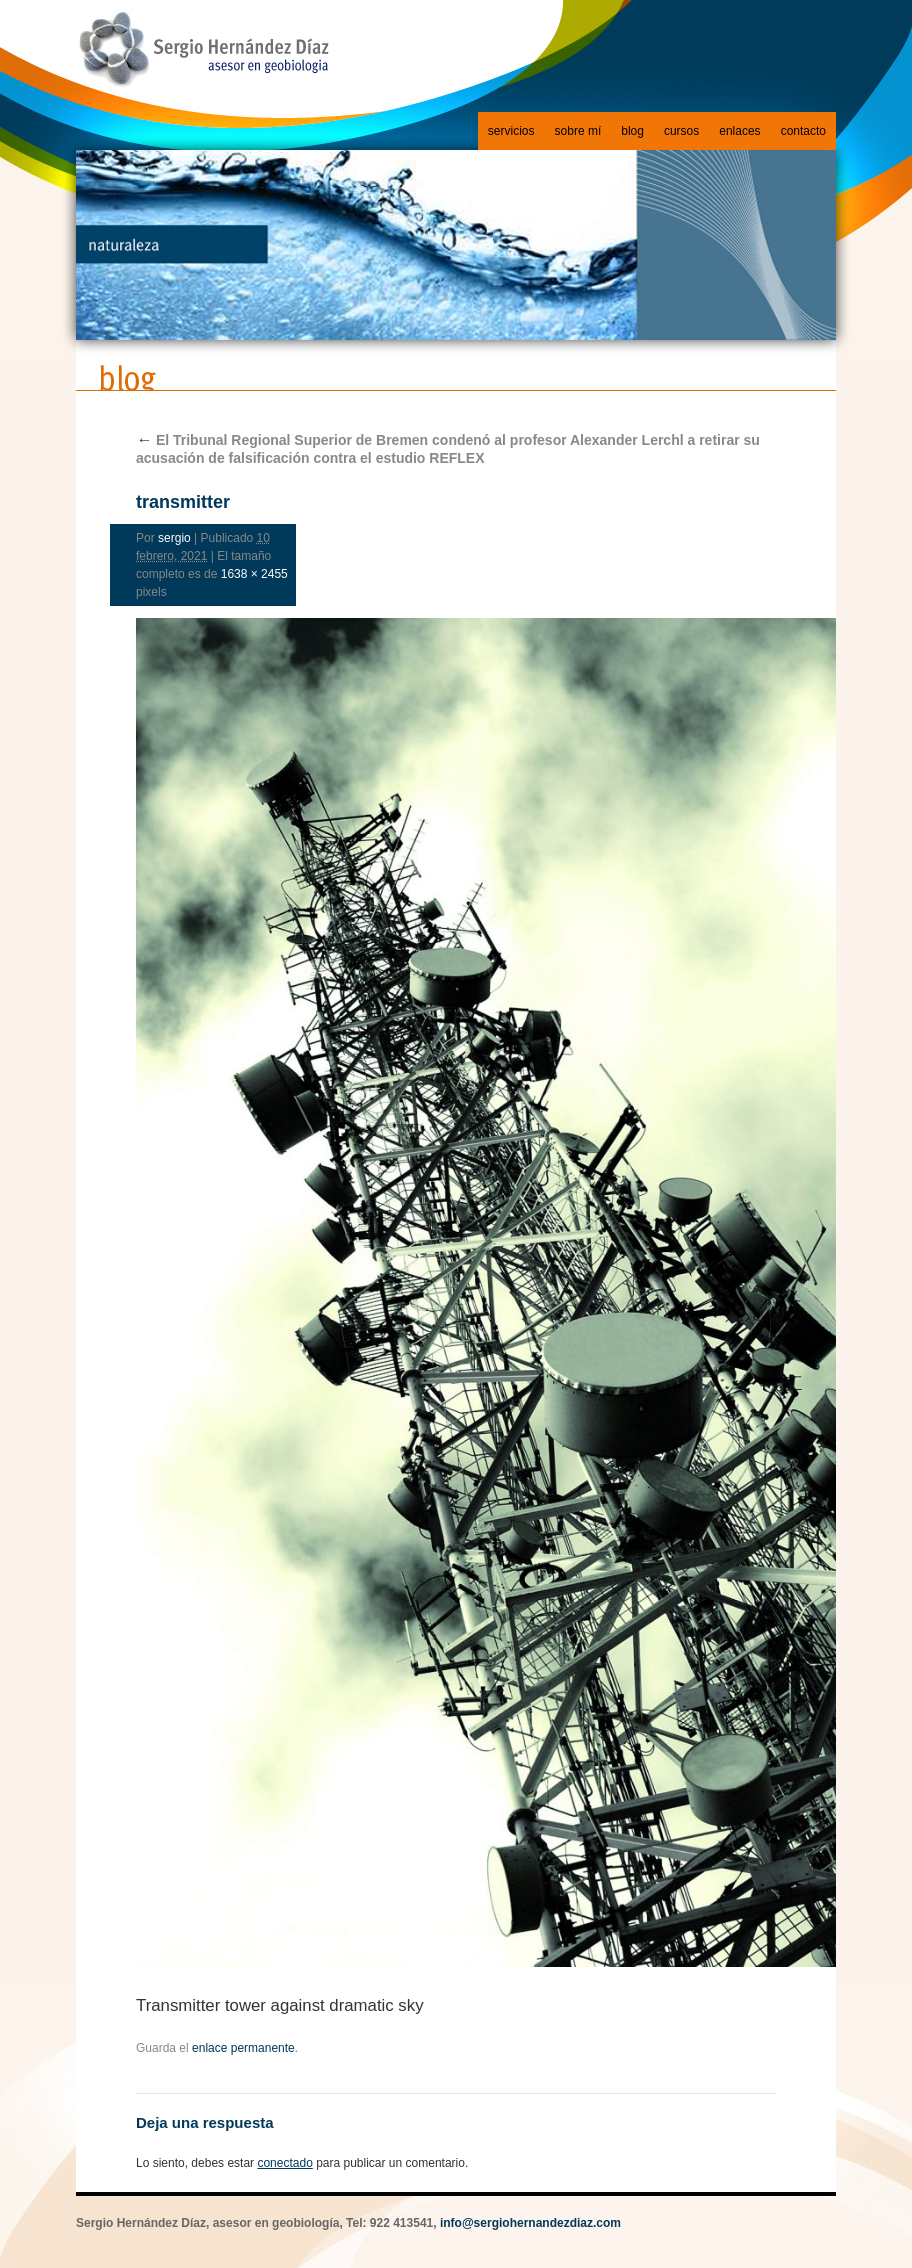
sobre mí (578, 131)
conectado (284, 2163)
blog (632, 131)
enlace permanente (243, 2048)
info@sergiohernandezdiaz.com (530, 2223)
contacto (803, 131)
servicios (511, 131)
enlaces (739, 131)
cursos (681, 131)
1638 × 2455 (254, 574)
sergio (174, 538)
